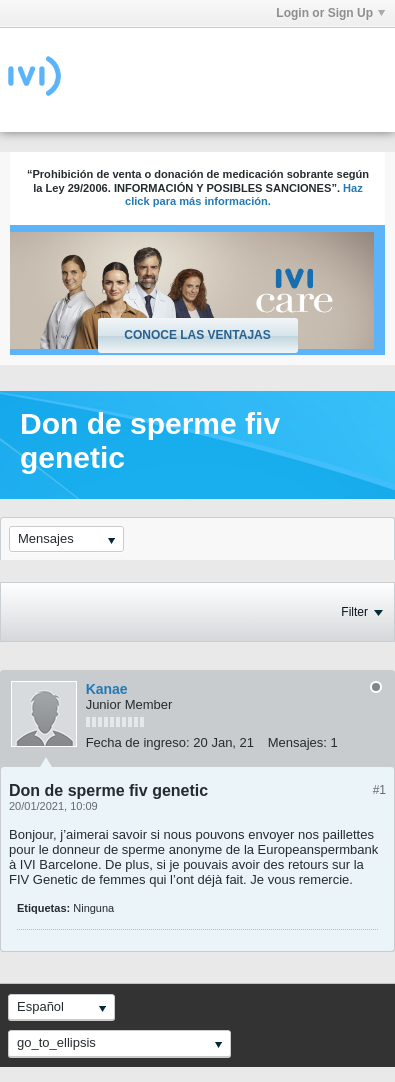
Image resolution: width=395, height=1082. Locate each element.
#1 (379, 790)
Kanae (107, 689)
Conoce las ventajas (197, 335)
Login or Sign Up (330, 13)
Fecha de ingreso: (138, 742)
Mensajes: (297, 742)
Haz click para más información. (244, 195)
